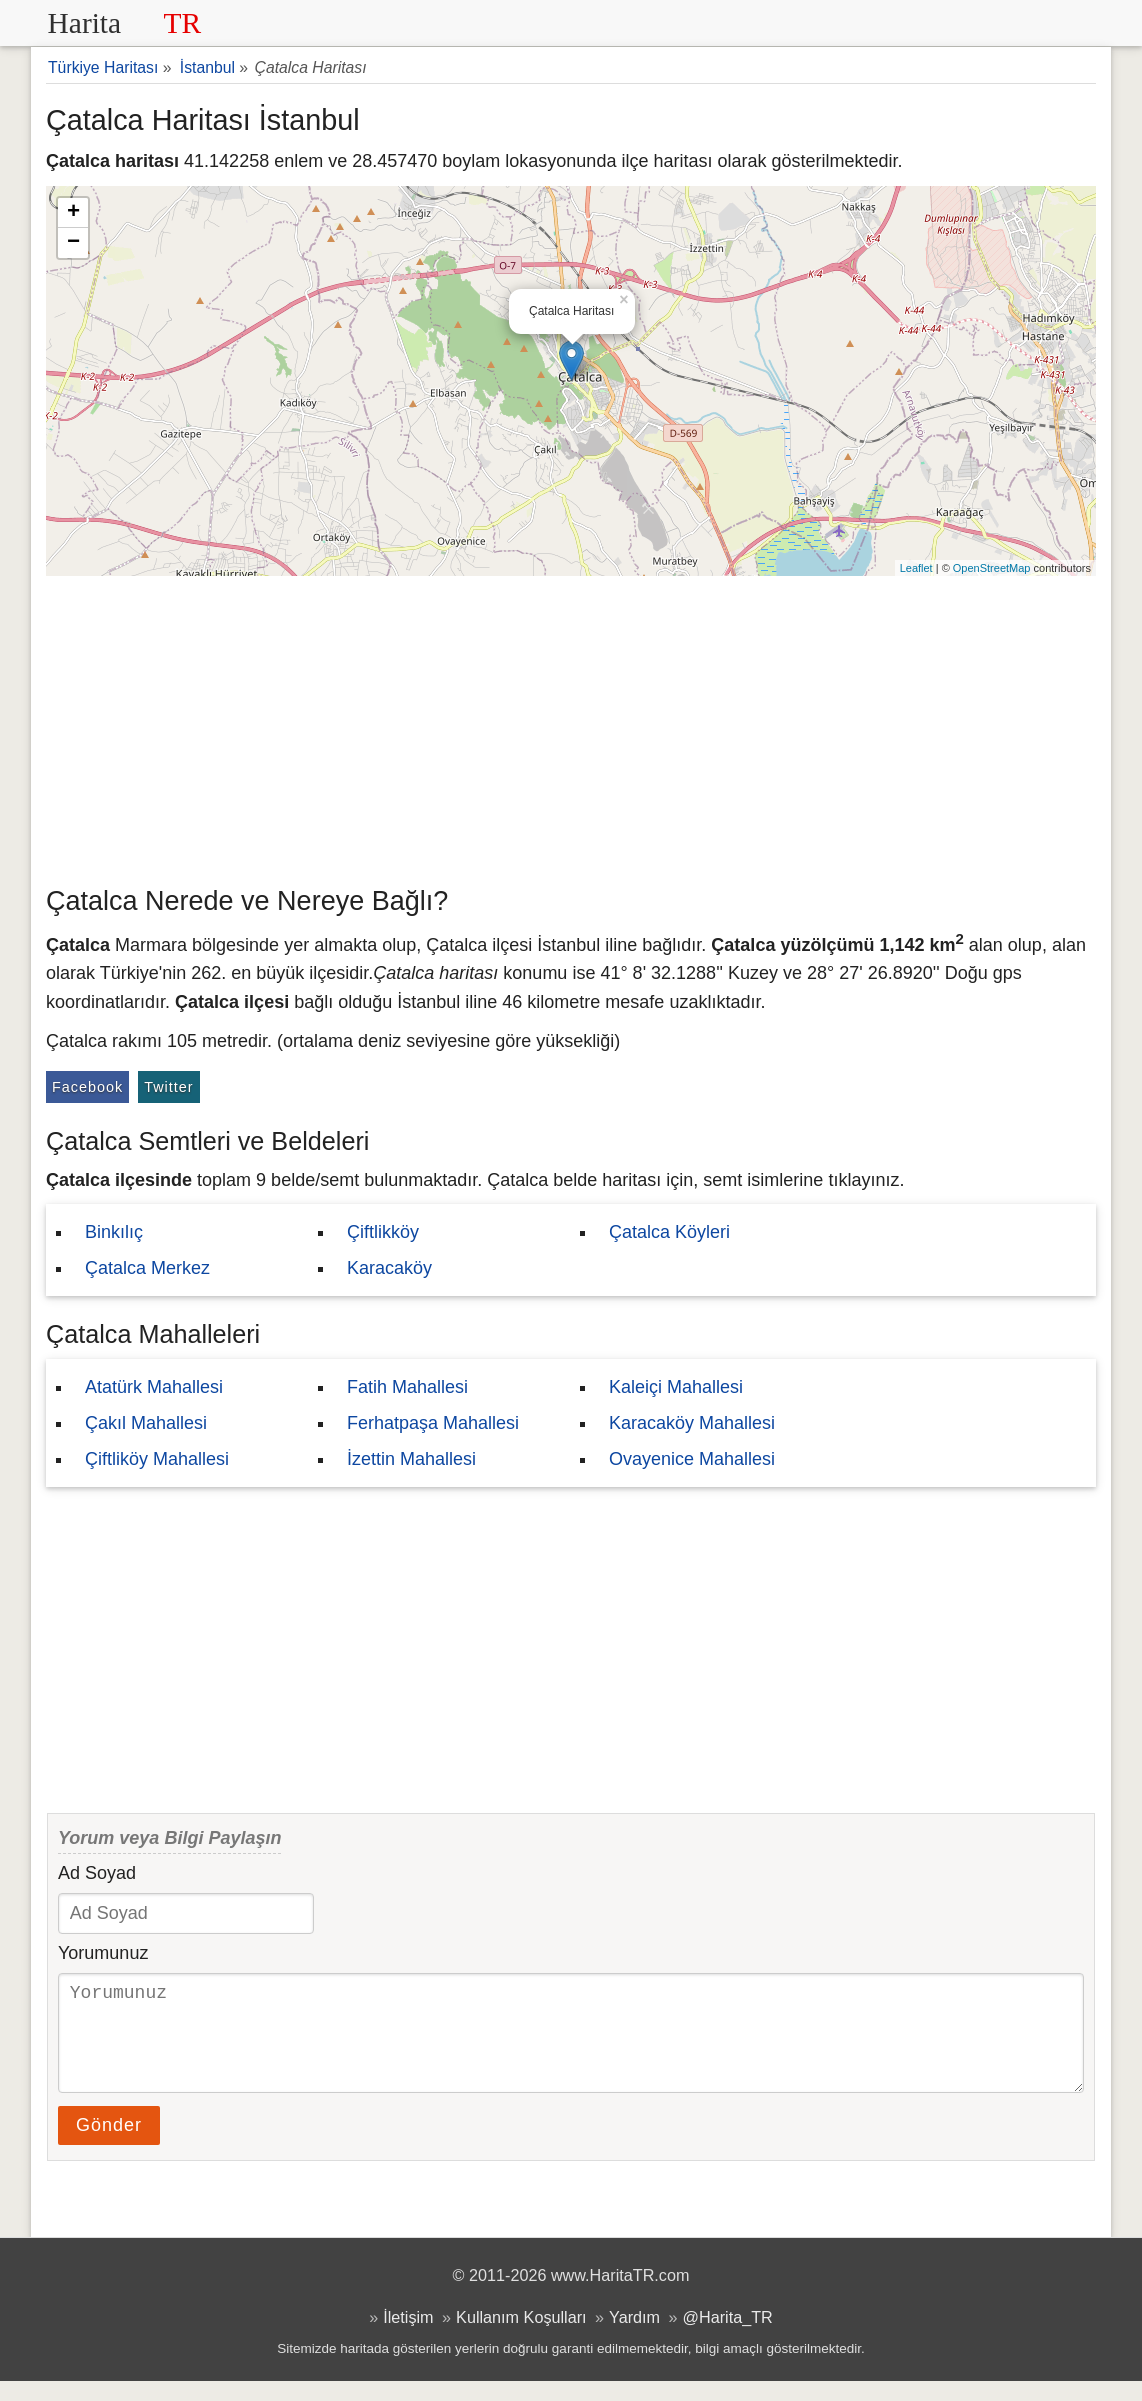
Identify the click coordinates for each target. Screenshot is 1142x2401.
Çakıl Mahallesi (146, 1423)
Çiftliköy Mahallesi (157, 1459)
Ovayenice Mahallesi (692, 1459)
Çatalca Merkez (147, 1268)
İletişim (408, 2337)
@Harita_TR (728, 2337)
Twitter (168, 1087)
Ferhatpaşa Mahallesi (433, 1423)
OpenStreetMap (992, 568)
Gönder (109, 2145)
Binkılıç (114, 1232)
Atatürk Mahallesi (154, 1387)
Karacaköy (389, 1268)
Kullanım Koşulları (521, 2337)
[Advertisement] (571, 726)
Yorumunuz (103, 1953)
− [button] (73, 243)
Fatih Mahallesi (407, 1387)
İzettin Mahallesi (411, 1459)
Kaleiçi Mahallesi (676, 1387)
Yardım (634, 2337)
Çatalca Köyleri (669, 1232)
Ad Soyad (97, 1873)
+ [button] (73, 213)
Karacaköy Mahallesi (692, 1423)
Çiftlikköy (383, 1232)
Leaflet (916, 568)
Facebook (87, 1087)
